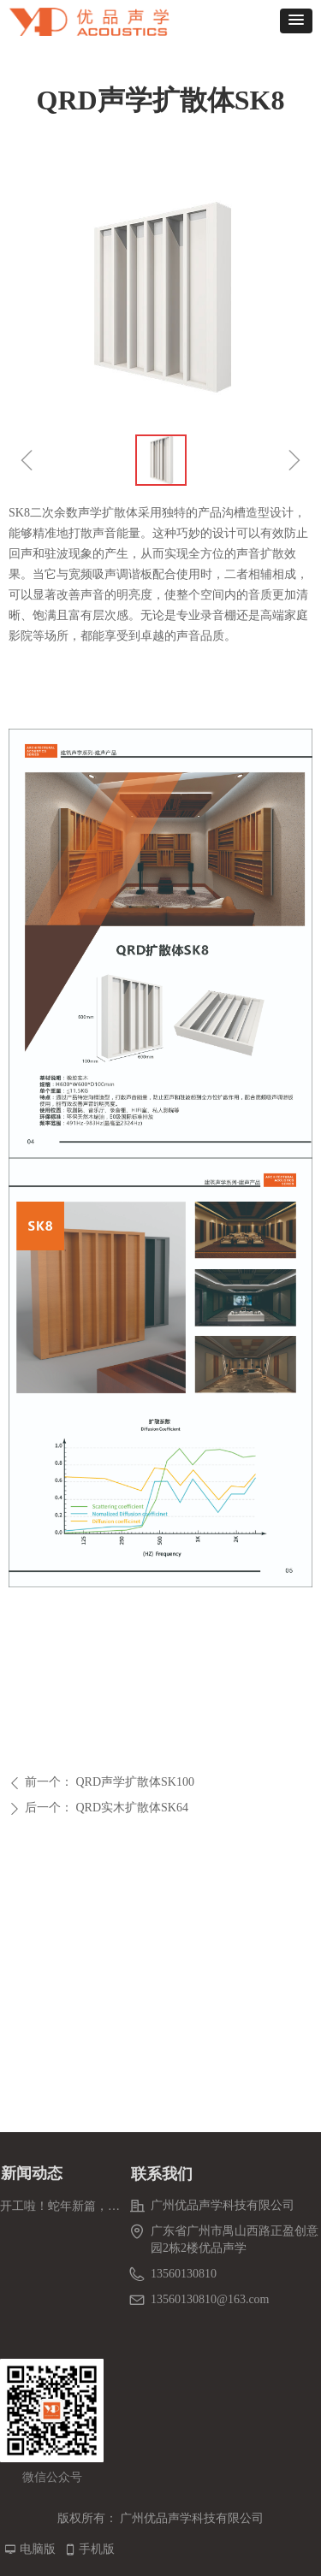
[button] (296, 21)
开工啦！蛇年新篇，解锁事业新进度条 (60, 2206)
